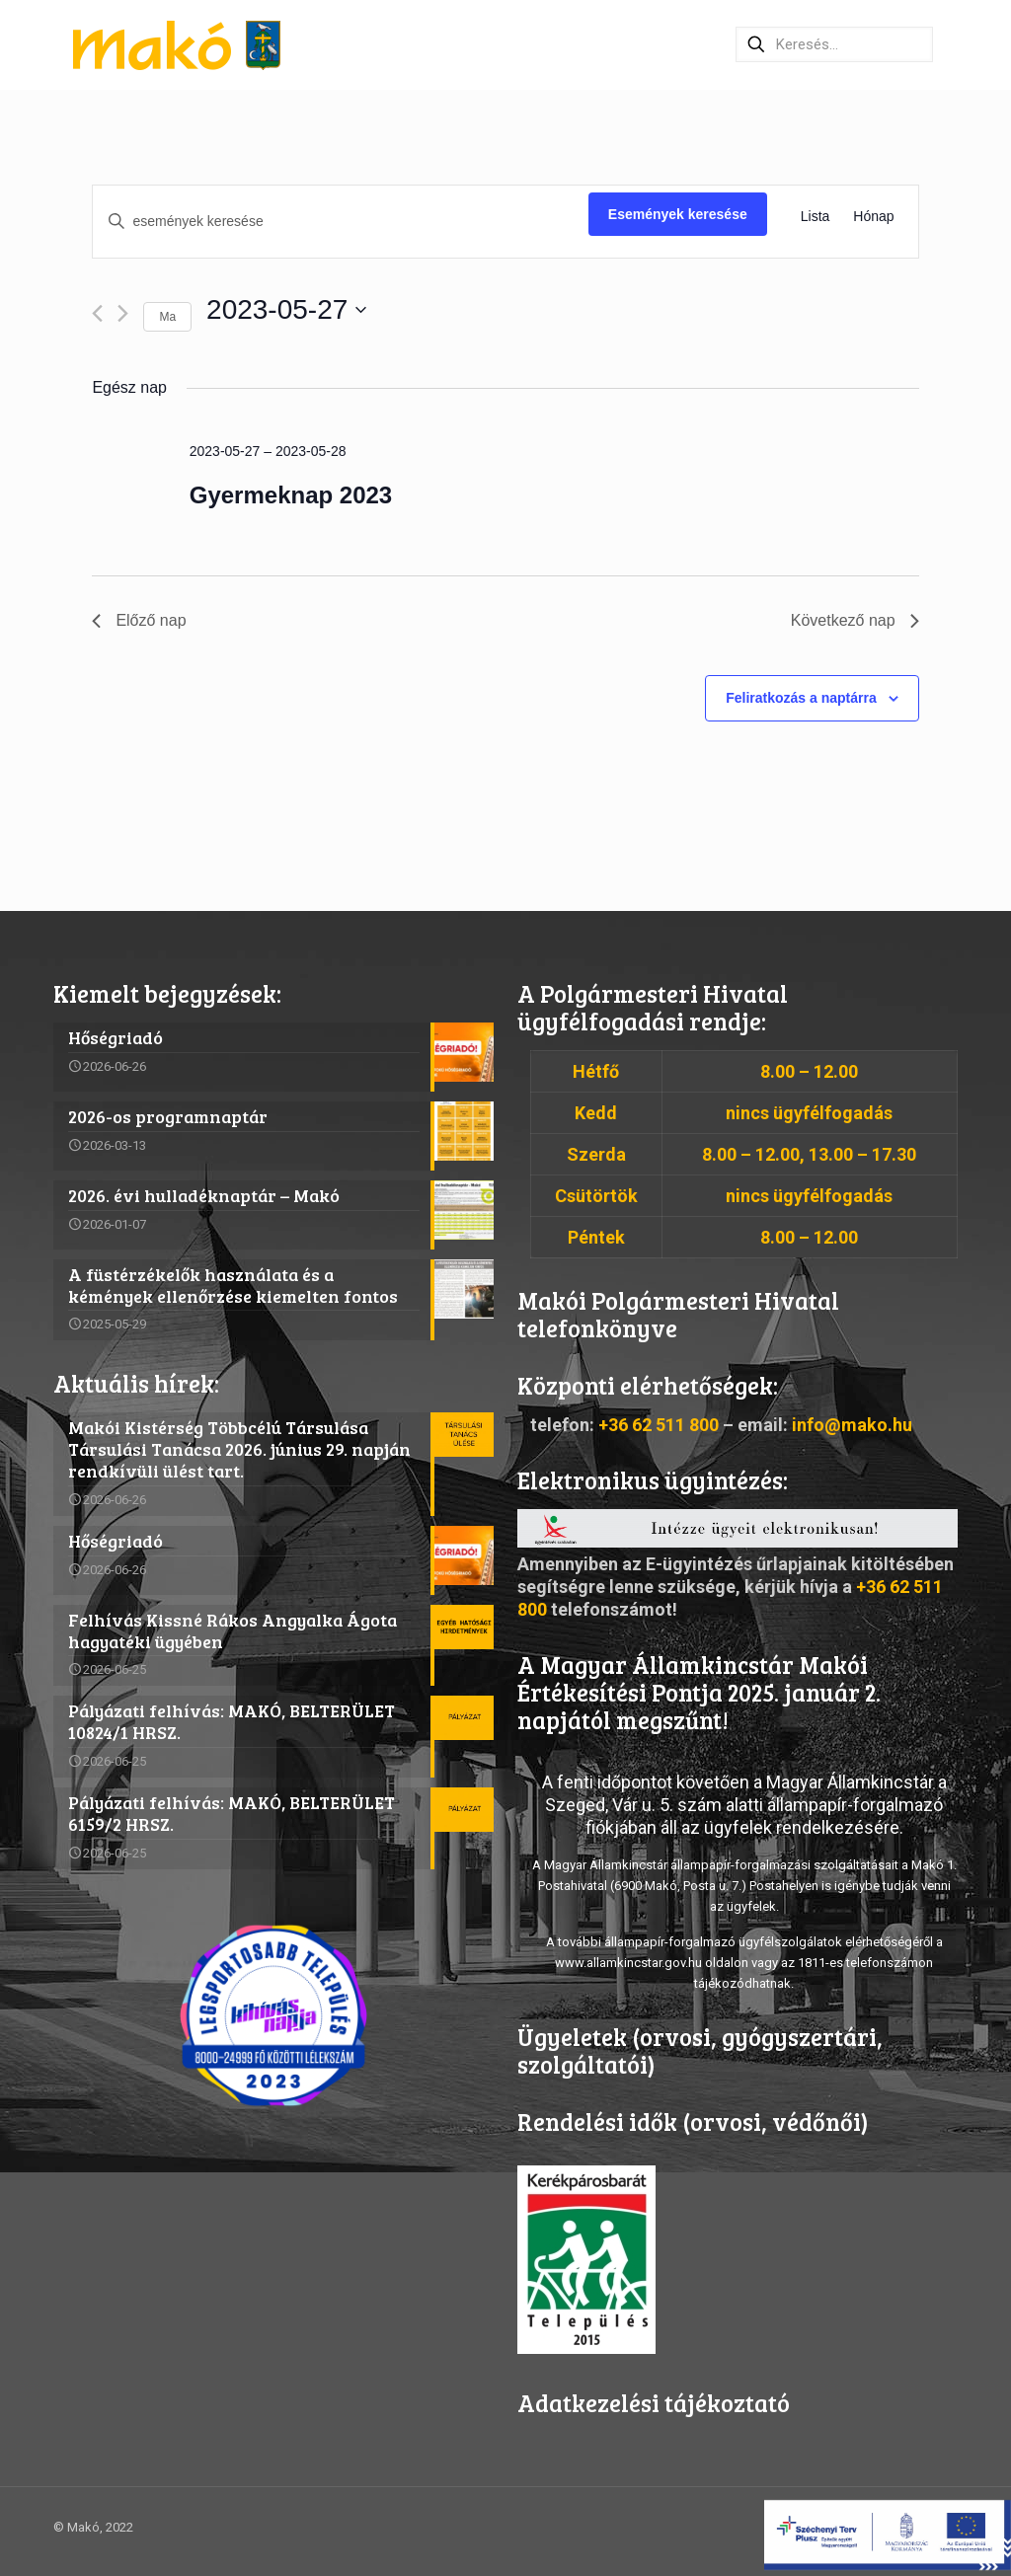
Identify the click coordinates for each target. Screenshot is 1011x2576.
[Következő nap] (122, 313)
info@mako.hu (852, 1424)
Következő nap (855, 620)
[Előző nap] (97, 313)
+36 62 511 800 (658, 1424)
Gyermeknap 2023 (291, 495)
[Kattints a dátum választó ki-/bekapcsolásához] (286, 310)
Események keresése (677, 214)
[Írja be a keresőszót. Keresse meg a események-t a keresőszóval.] (340, 221)
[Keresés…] (834, 44)
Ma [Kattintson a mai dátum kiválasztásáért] (167, 317)
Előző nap (139, 620)
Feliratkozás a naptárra (801, 698)
